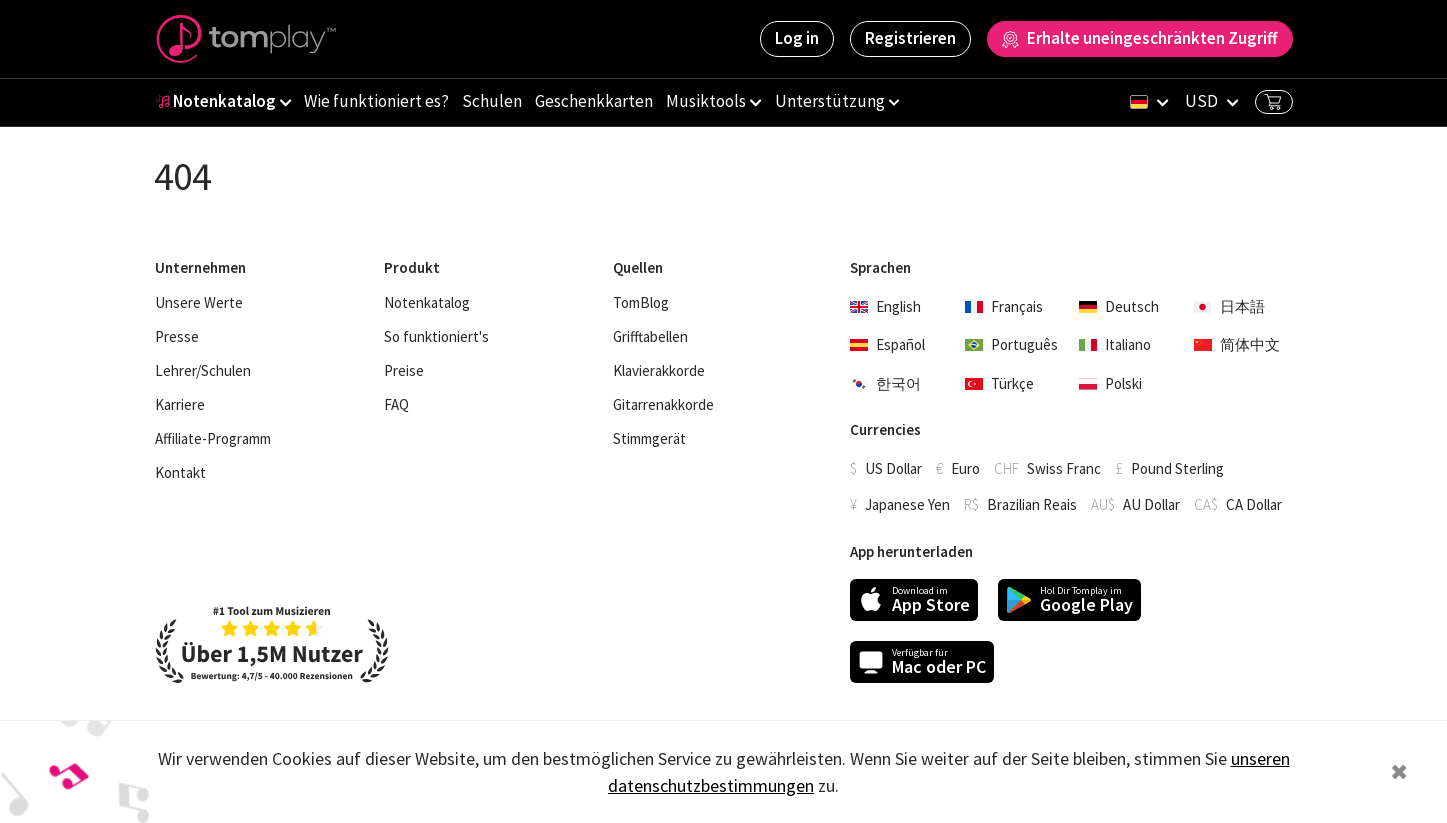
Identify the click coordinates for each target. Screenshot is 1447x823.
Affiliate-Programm (213, 439)
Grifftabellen (650, 337)
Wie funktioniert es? (376, 101)
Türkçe (999, 383)
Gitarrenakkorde (663, 405)
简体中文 (1237, 344)
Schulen (492, 101)
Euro (965, 468)
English (885, 306)
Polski (1110, 383)
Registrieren (910, 38)
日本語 (1229, 306)
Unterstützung (830, 101)
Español (887, 344)
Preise (404, 371)
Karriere (180, 405)
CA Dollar (1254, 504)
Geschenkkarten (594, 101)
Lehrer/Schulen (203, 371)
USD (1201, 101)
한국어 (885, 383)
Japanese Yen (907, 504)
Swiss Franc (1064, 468)
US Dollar (893, 468)
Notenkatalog (215, 101)
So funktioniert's (436, 337)
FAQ (396, 405)
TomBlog (641, 303)
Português (1011, 344)
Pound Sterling (1177, 468)
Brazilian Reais (1032, 504)
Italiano (1115, 344)
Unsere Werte (199, 303)
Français (1004, 306)
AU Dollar (1151, 504)
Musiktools (706, 101)
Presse (177, 337)
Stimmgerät (649, 439)
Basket (1273, 102)
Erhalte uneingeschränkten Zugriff (1140, 38)
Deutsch (1119, 306)
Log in (797, 38)
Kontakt (180, 473)
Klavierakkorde (659, 371)
